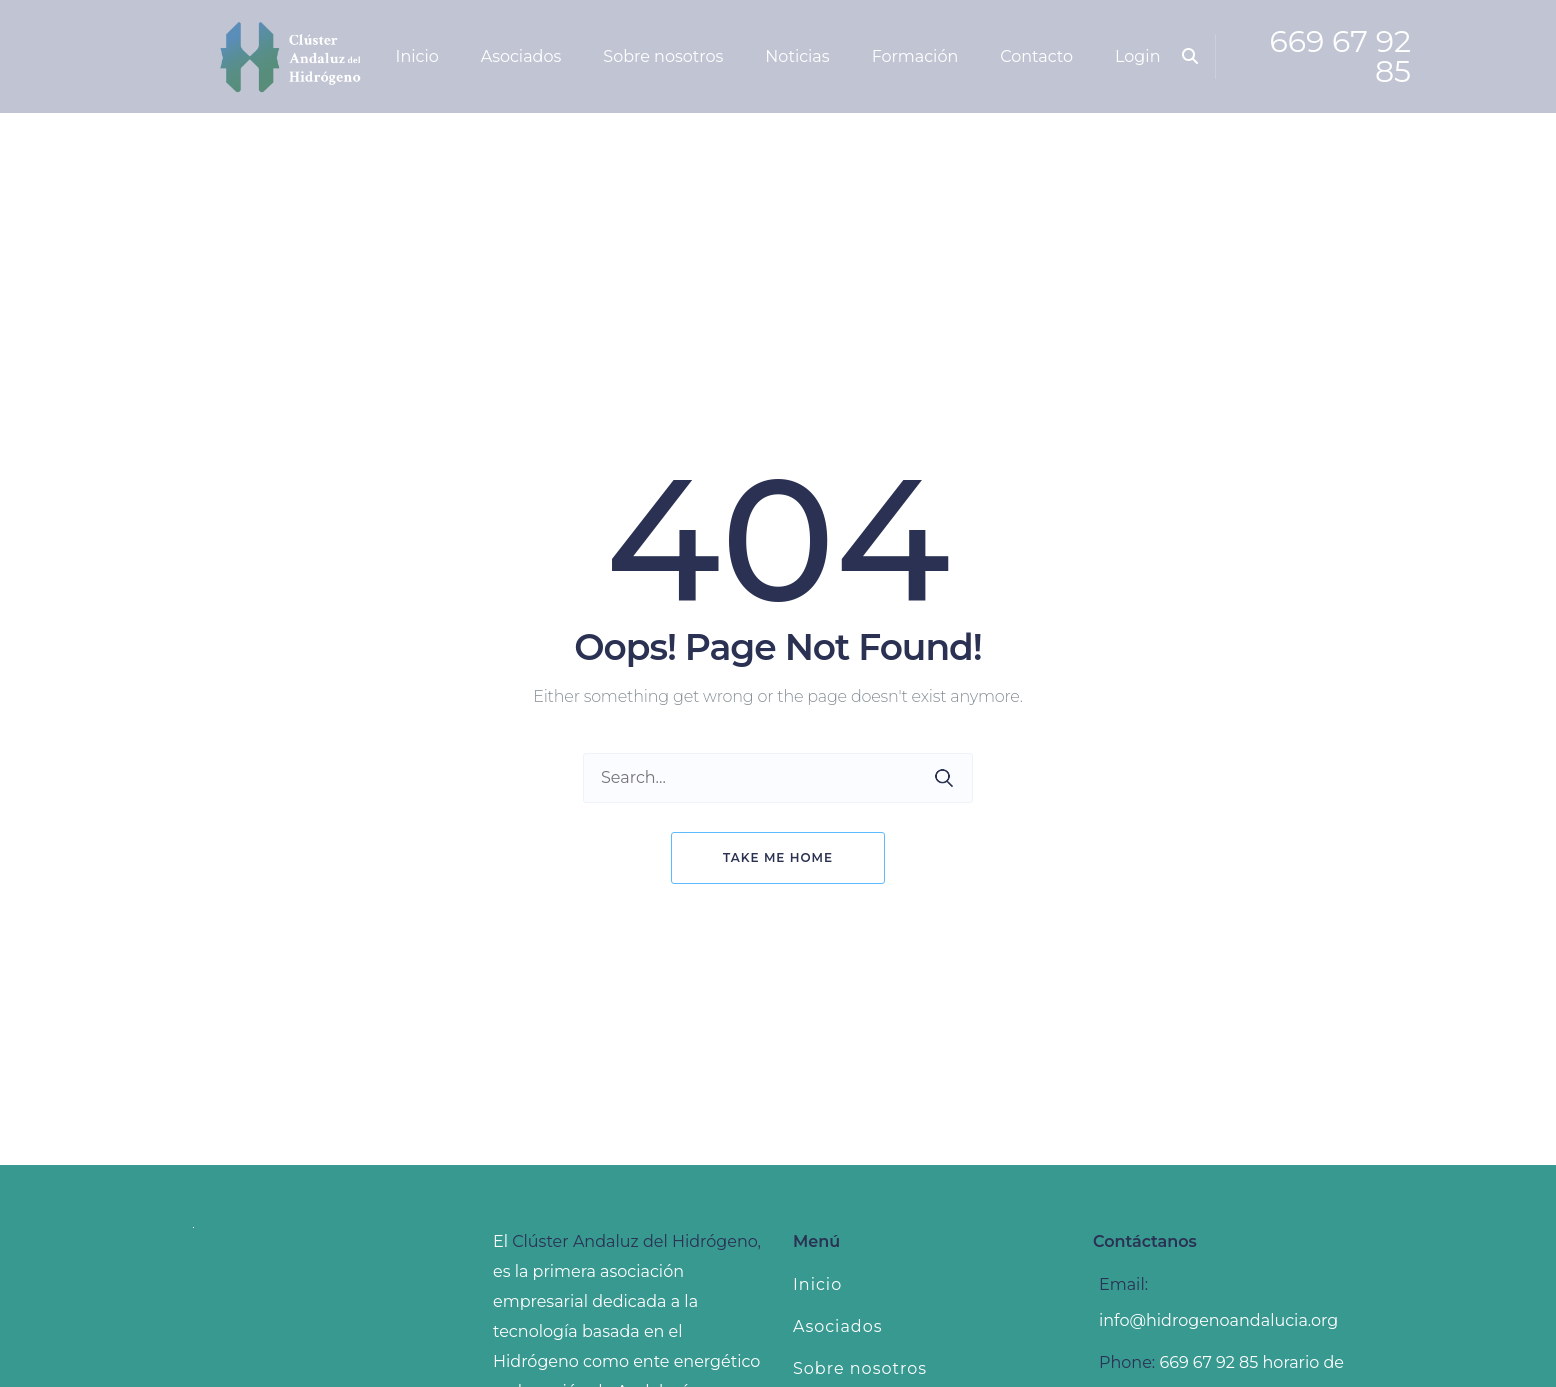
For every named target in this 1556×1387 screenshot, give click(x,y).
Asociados (838, 1326)
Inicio (817, 1284)
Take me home (778, 857)
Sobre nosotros (860, 1368)
